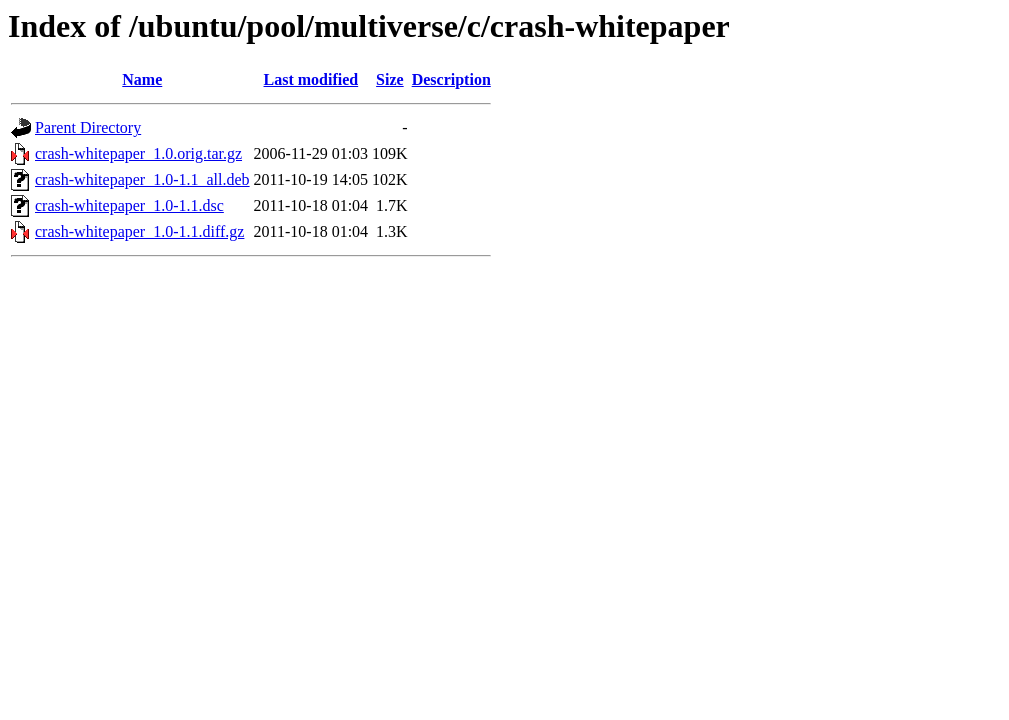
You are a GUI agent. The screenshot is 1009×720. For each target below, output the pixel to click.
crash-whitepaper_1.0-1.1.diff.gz (139, 231)
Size (390, 79)
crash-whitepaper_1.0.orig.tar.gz (138, 153)
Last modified (311, 79)
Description (451, 79)
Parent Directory (88, 127)
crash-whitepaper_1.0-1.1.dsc (129, 205)
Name (142, 79)
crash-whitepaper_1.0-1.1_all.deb (142, 179)
